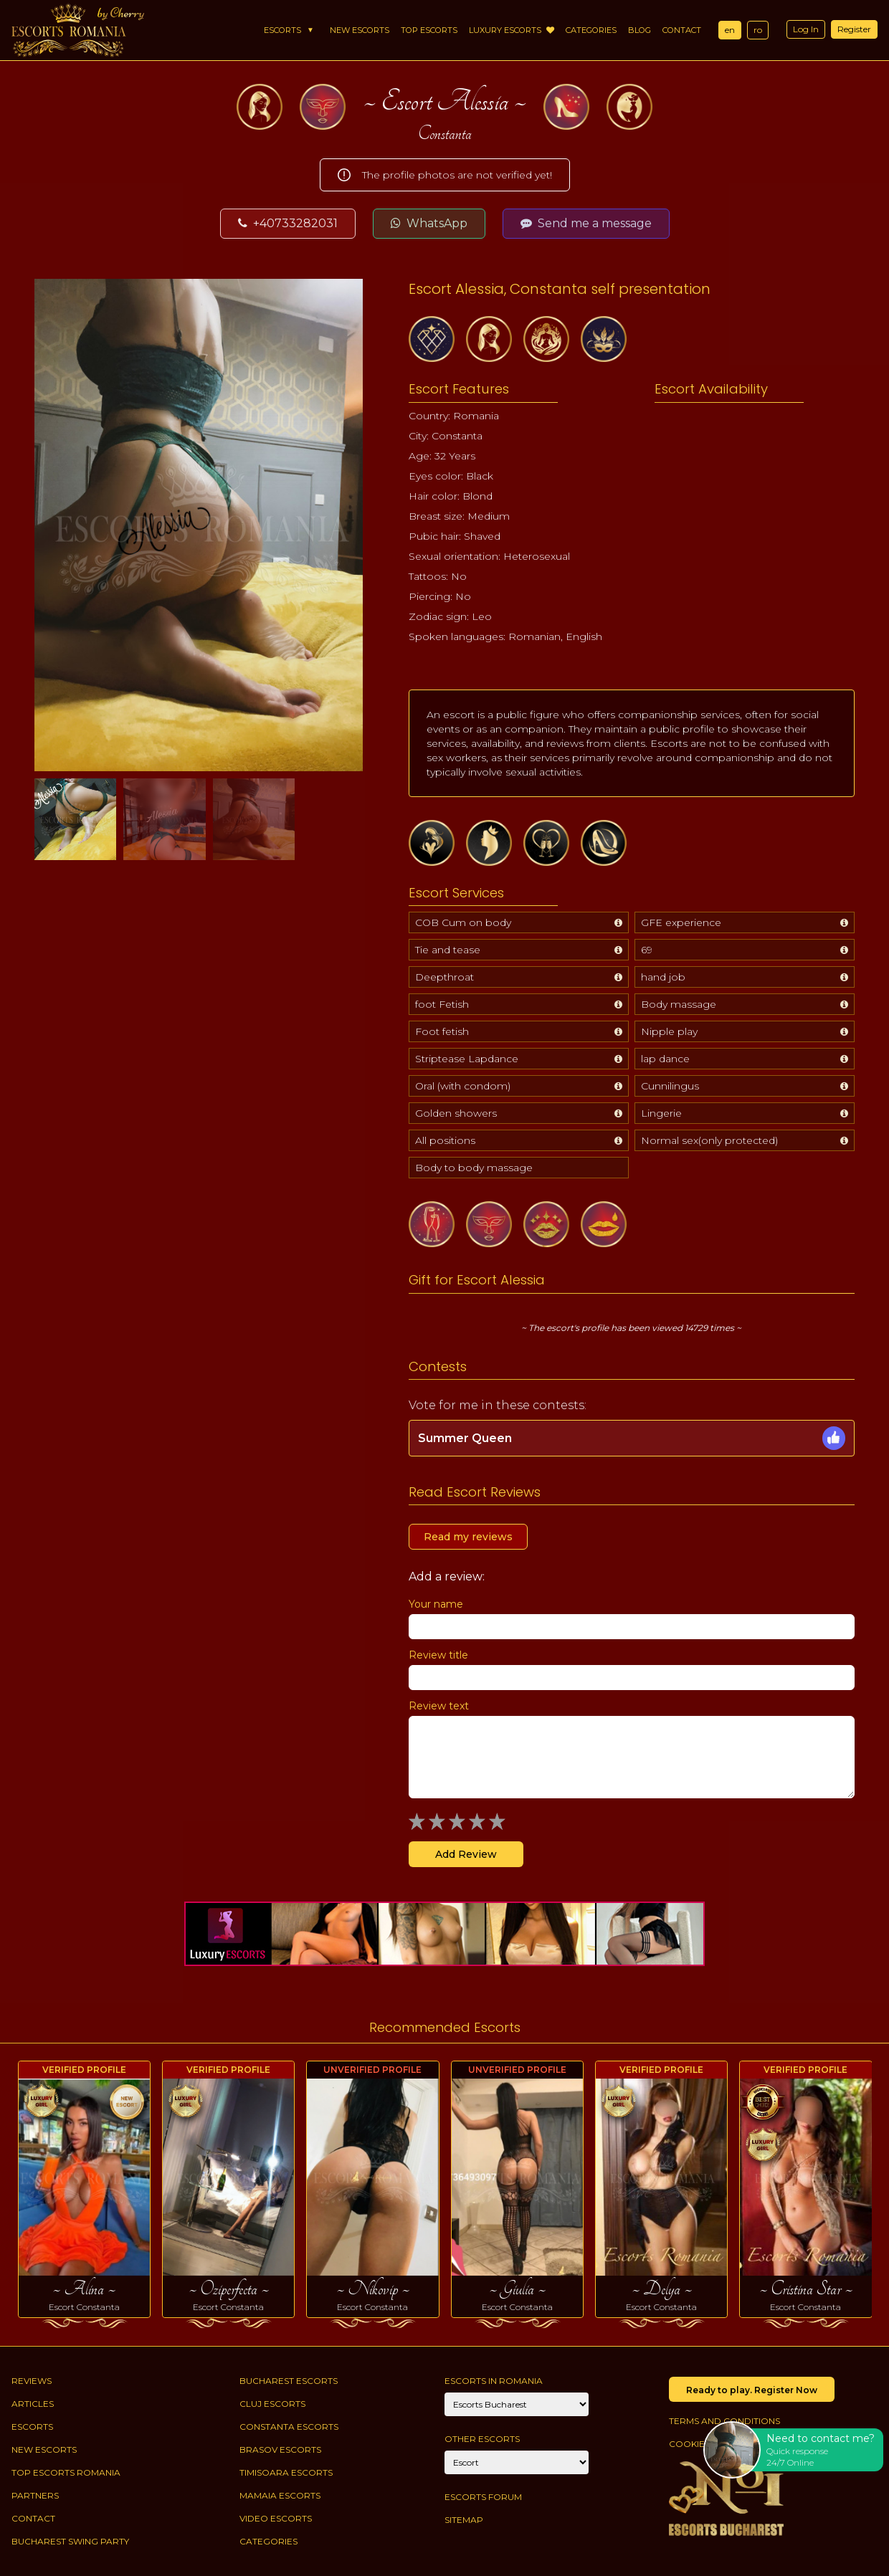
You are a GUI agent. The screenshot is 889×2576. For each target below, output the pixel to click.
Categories (591, 30)
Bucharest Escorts (288, 2380)
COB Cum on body (463, 922)
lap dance (665, 1058)
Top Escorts (429, 30)
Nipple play (669, 1031)
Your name (436, 1604)
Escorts (282, 30)
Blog (639, 30)
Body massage (678, 1004)
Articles (32, 2403)
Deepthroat (444, 976)
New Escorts (359, 30)
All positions (445, 1140)
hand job (663, 976)
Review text (439, 1705)
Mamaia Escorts (279, 2495)
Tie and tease (447, 949)
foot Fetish (442, 1004)
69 (646, 949)
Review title (438, 1655)
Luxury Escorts (511, 30)
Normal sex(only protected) (709, 1140)
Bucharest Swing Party (70, 2541)
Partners (35, 2495)
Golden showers (456, 1113)
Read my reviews (468, 1536)
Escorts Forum (483, 2496)
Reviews (31, 2380)
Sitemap (463, 2519)
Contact (681, 30)
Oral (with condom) (462, 1085)
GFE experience (681, 922)
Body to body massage (474, 1167)
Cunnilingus (670, 1085)
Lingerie (661, 1113)
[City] (516, 2404)
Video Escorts (275, 2518)
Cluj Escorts (272, 2403)
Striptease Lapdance (466, 1058)
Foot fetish (442, 1031)
